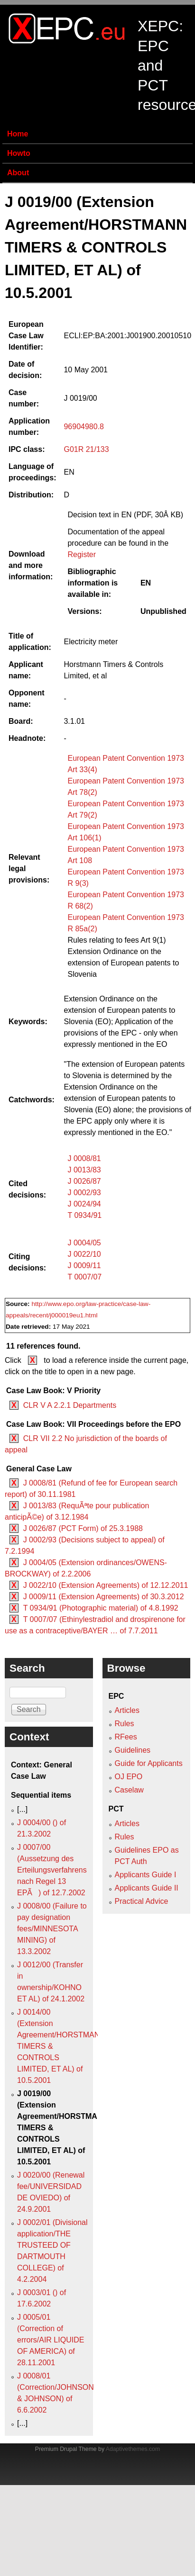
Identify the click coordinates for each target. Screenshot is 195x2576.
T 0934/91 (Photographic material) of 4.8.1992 (100, 1608)
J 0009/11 (84, 1265)
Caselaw (129, 1790)
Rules (124, 1724)
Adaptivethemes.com (133, 2449)
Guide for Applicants (149, 1763)
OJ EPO (129, 1777)
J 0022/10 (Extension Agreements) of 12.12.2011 (105, 1585)
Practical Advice (141, 1901)
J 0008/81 (84, 1158)
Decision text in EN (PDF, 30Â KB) (125, 515)
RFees (126, 1737)
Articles (127, 1710)
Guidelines (133, 1750)
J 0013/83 (84, 1170)
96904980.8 (84, 427)
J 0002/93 (84, 1193)
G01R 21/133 (86, 449)
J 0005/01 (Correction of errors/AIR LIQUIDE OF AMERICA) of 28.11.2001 (50, 2340)
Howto (18, 153)
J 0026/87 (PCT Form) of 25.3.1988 (83, 1528)
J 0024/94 (84, 1204)
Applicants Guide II (146, 1888)
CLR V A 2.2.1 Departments (70, 1405)
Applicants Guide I (145, 1875)
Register (81, 554)
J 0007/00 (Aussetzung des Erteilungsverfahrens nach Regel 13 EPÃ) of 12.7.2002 (52, 1870)
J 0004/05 (84, 1243)
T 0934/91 (84, 1215)
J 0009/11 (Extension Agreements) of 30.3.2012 (103, 1597)
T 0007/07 (84, 1277)
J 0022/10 (84, 1254)
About (18, 173)
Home (17, 134)
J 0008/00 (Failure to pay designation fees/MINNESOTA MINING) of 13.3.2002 (52, 1928)
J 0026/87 (84, 1181)
